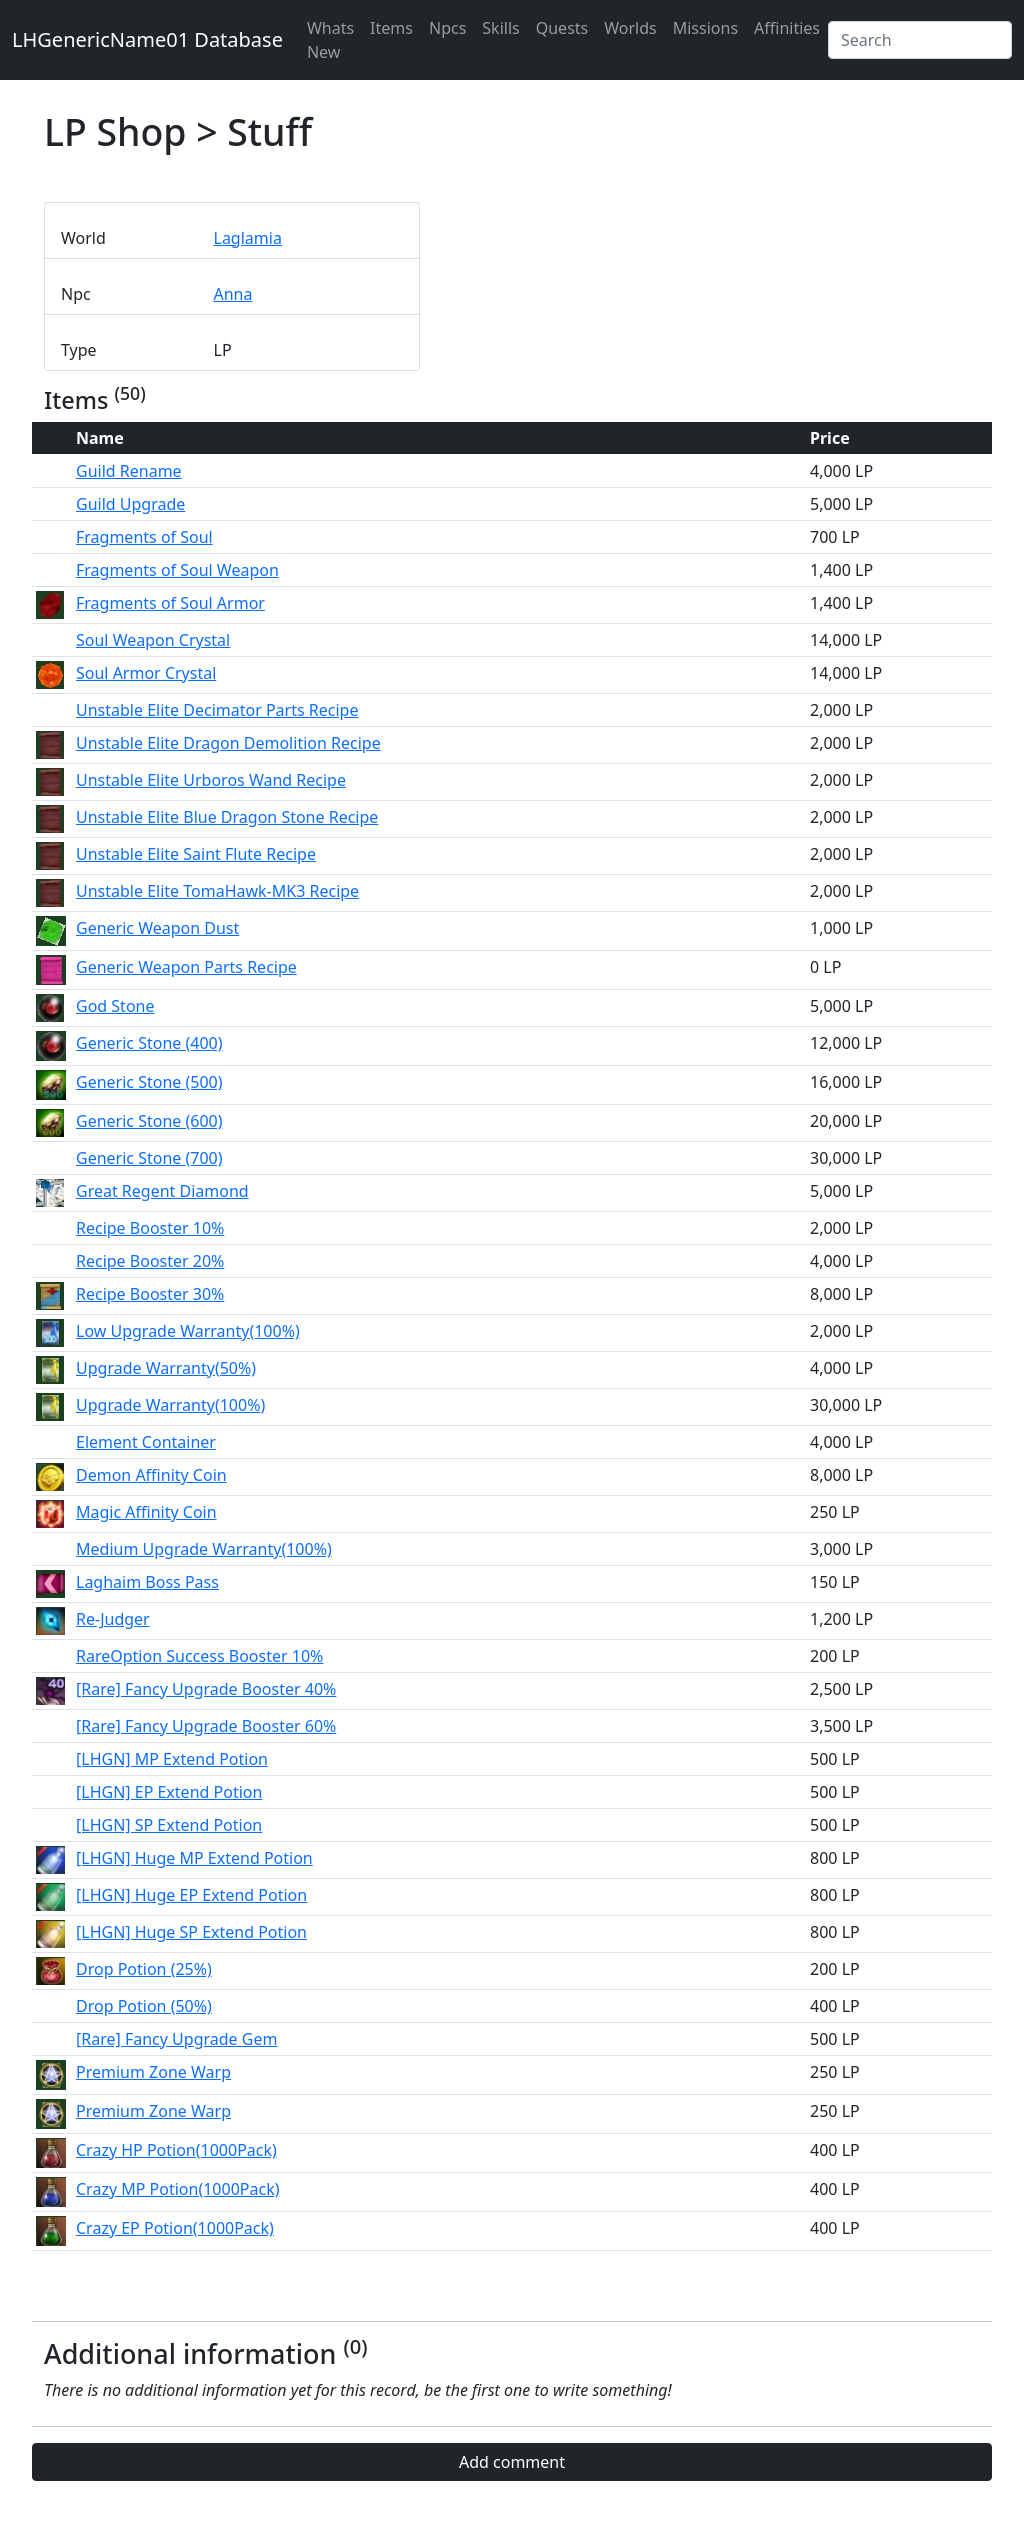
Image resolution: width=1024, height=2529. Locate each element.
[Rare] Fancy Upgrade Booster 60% (206, 1726)
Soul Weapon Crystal (153, 640)
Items (391, 28)
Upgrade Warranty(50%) (166, 1368)
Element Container (146, 1442)
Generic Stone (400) (149, 1043)
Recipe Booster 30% (150, 1294)
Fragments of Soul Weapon (177, 570)
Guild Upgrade (130, 504)
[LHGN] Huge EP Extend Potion (191, 1895)
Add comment (512, 2462)
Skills (500, 28)
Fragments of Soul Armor (170, 603)
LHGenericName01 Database (147, 39)
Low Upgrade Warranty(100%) (188, 1331)
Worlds (630, 28)
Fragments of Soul (144, 537)
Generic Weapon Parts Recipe (186, 967)
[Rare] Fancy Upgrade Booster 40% (206, 1689)
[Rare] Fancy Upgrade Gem (176, 2039)
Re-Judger (113, 1619)
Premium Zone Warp (153, 2072)
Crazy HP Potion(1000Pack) (176, 2150)
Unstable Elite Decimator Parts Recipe (217, 710)
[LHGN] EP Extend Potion (169, 1792)
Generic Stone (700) (149, 1158)
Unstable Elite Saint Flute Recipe (196, 854)
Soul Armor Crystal (146, 673)
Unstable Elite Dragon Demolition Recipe (228, 743)
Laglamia (248, 238)
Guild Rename (129, 471)
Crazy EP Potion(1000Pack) (175, 2228)
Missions (705, 28)
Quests (562, 28)
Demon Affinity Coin (151, 1475)
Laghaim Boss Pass (147, 1582)
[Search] (920, 40)
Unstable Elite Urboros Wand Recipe (211, 780)
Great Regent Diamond (162, 1191)
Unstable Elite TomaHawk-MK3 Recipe (217, 891)
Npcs (447, 28)
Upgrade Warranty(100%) (170, 1405)
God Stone (115, 1006)
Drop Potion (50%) (144, 2006)
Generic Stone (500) (149, 1082)
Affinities (787, 28)
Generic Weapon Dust (157, 928)
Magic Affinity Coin (146, 1512)
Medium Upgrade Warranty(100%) (204, 1549)
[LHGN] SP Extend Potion (169, 1825)
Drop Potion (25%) (144, 1969)
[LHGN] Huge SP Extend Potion (191, 1932)
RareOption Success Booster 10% (199, 1656)
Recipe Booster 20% (150, 1261)
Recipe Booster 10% (150, 1228)
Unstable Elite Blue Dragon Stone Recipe (227, 817)
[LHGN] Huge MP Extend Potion (194, 1858)
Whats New (330, 40)
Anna (233, 294)
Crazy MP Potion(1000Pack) (178, 2189)
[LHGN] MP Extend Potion (172, 1759)
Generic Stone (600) (149, 1121)
